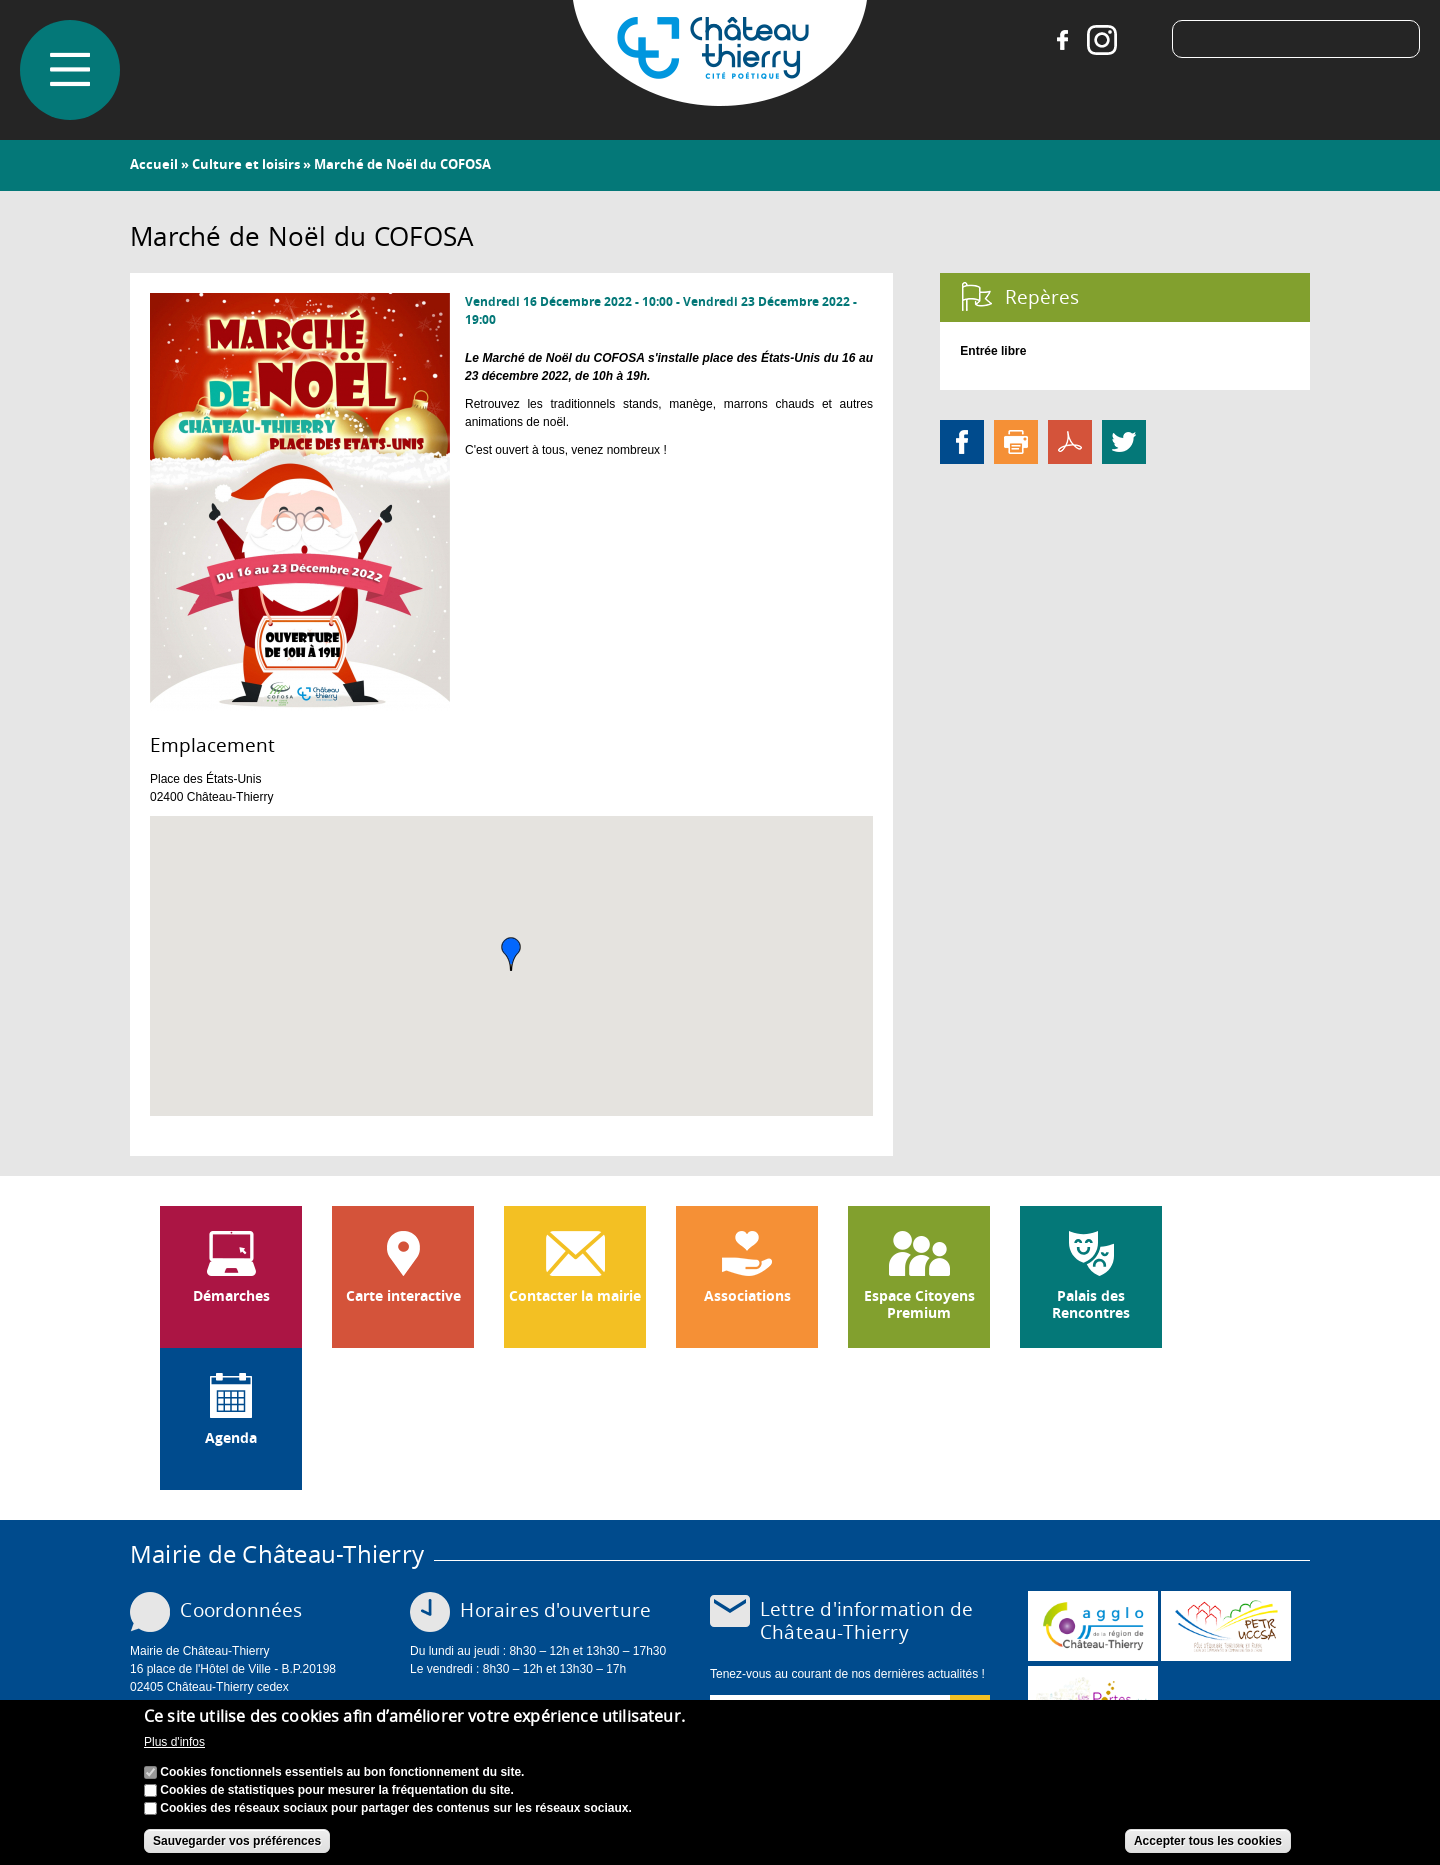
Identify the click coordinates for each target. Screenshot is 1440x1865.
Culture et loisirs (246, 164)
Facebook (1062, 40)
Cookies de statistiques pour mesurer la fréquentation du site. (336, 1790)
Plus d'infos (174, 1742)
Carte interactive (403, 1296)
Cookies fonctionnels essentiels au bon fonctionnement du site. (342, 1772)
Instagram (1102, 40)
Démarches (231, 1296)
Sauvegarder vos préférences (237, 1841)
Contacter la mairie (575, 1296)
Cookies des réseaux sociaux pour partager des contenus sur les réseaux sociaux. (396, 1808)
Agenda (231, 1438)
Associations (747, 1296)
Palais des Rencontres (1091, 1304)
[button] (511, 954)
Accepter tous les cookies (1208, 1841)
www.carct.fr (1093, 1626)
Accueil (154, 164)
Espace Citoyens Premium (919, 1304)
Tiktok (1142, 40)
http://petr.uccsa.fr (1226, 1626)
